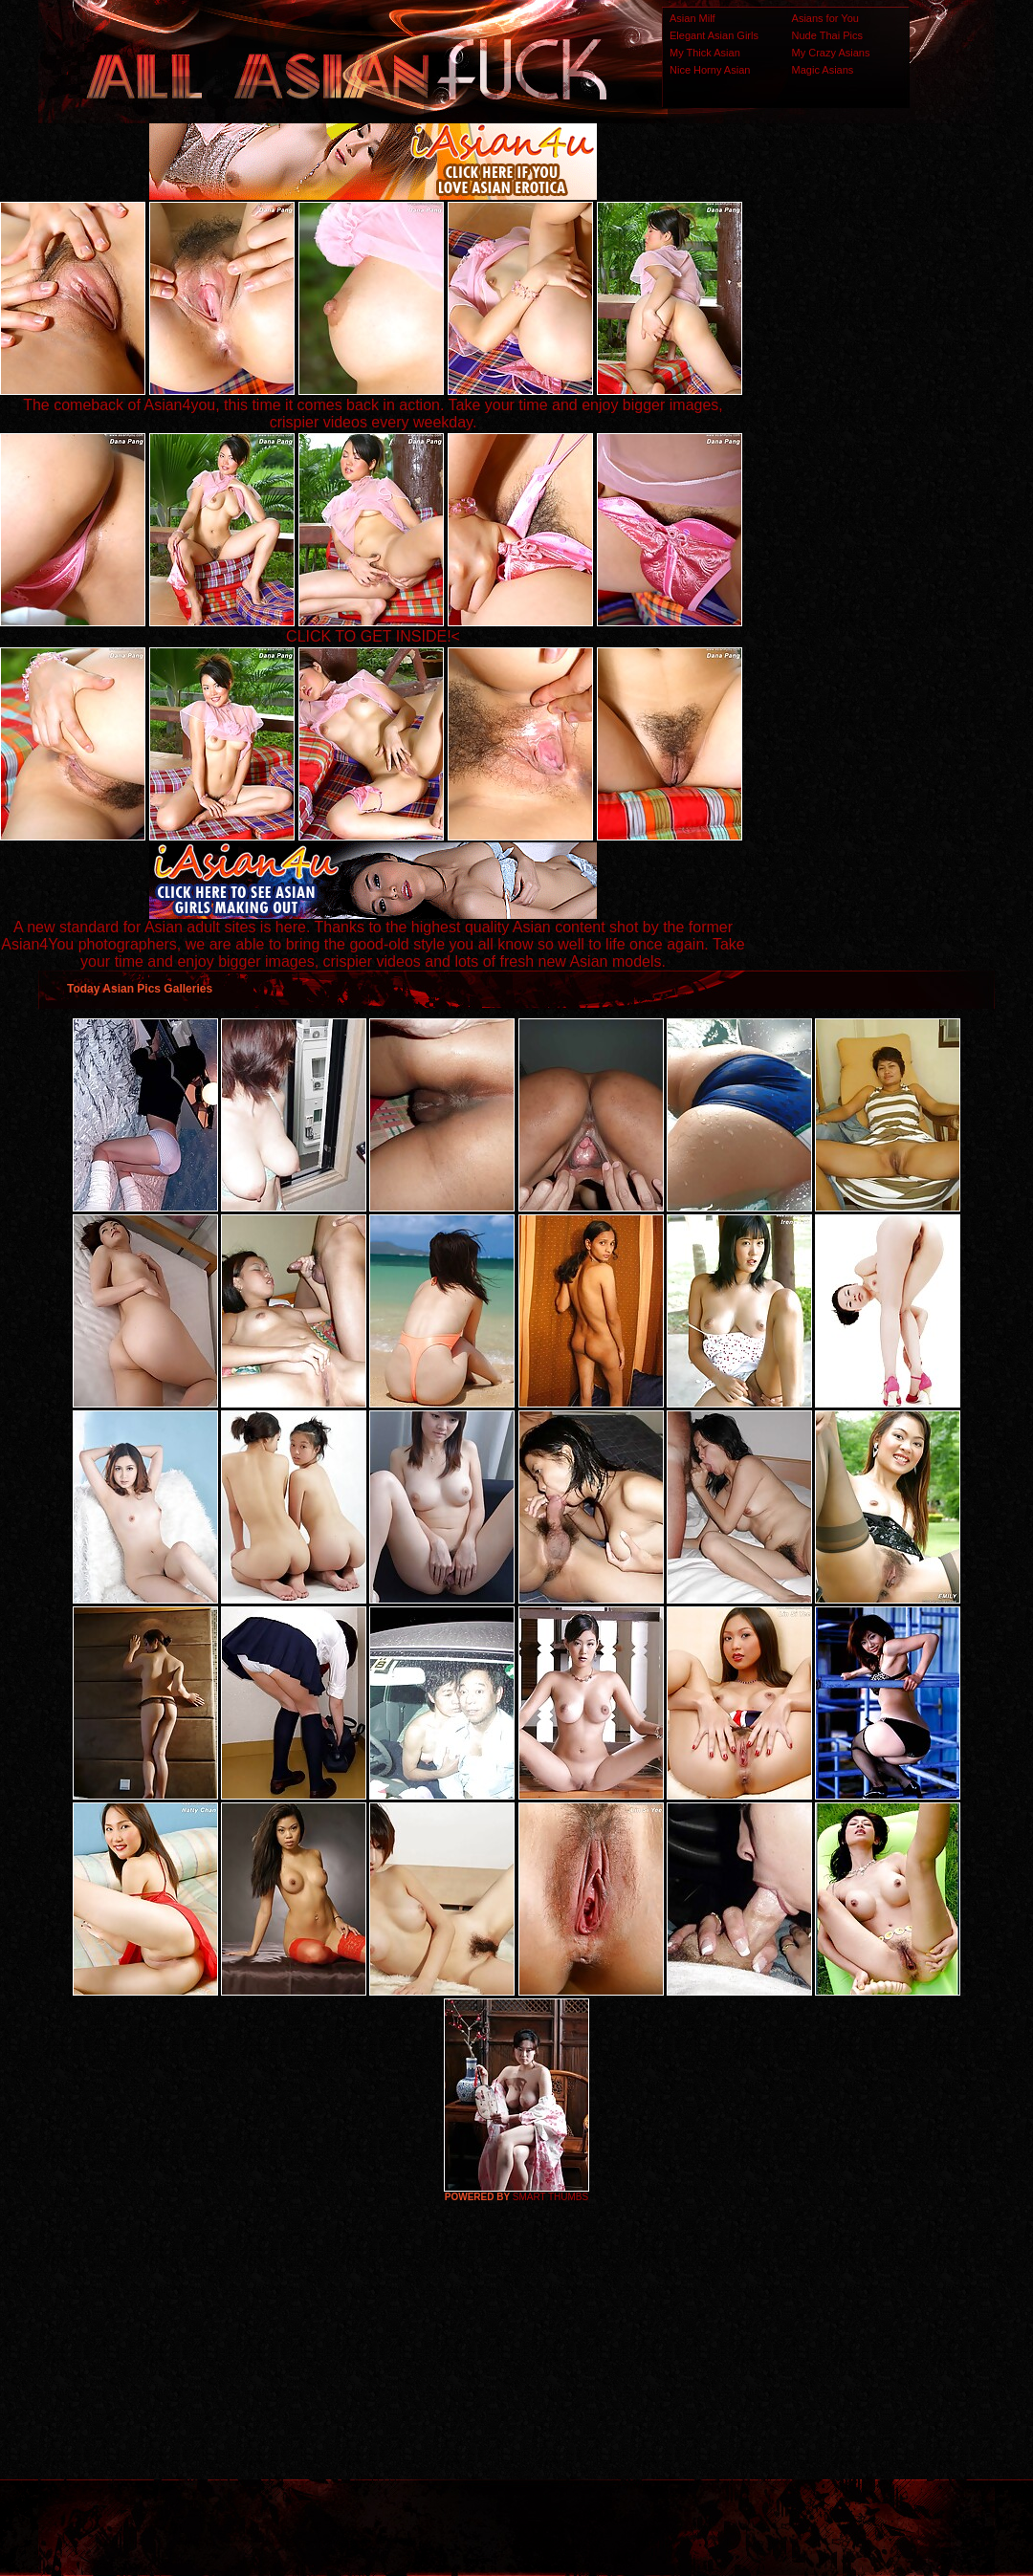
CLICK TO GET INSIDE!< (373, 636)
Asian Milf (692, 18)
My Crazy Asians (831, 52)
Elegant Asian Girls (714, 35)
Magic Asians (823, 70)
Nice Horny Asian (710, 70)
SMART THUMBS (550, 2197)
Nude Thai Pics (827, 35)
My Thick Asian (705, 52)
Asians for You (825, 18)
